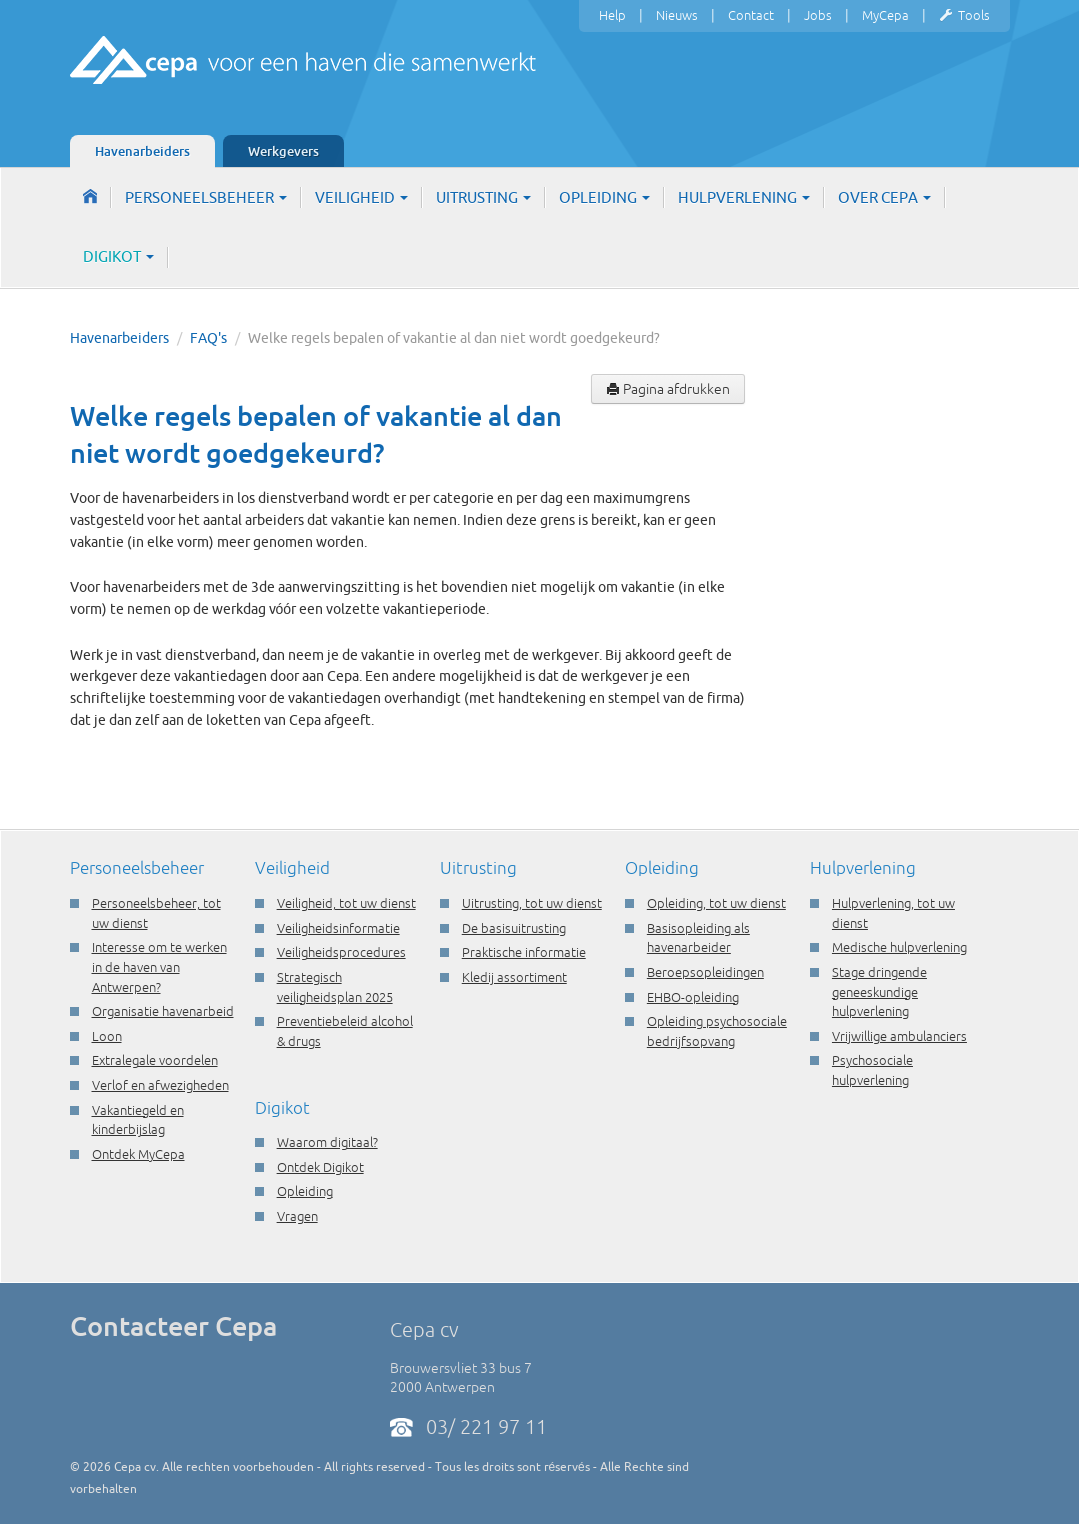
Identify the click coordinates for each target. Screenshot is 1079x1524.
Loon (107, 1036)
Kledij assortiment (514, 977)
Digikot (118, 256)
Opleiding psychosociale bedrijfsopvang (717, 1031)
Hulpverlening (744, 197)
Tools (964, 16)
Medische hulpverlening (899, 947)
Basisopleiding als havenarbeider (698, 938)
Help (612, 15)
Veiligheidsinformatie (338, 928)
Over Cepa (884, 197)
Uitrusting (483, 197)
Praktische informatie (524, 952)
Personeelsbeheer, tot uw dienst (156, 913)
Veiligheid (361, 197)
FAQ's (208, 338)
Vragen (297, 1216)
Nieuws (677, 15)
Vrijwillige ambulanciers (899, 1036)
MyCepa (885, 15)
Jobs (818, 15)
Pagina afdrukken (668, 389)
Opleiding (604, 197)
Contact (751, 15)
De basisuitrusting (514, 928)
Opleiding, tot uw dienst (716, 903)
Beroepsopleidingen (705, 972)
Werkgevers (283, 151)
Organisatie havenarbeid (163, 1011)
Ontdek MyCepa (138, 1154)
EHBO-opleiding (693, 997)
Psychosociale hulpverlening (872, 1070)
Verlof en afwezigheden (160, 1085)
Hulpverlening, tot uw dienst (893, 913)
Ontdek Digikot (320, 1167)
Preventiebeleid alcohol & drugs (345, 1031)
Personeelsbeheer (206, 197)
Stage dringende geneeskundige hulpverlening (879, 991)
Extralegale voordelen (155, 1060)
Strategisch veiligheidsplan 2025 (335, 987)
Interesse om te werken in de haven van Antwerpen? (159, 966)
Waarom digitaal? (327, 1142)
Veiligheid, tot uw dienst (346, 903)
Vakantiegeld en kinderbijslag (138, 1120)
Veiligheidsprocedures (341, 952)
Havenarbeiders (142, 151)
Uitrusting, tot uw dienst (532, 903)
